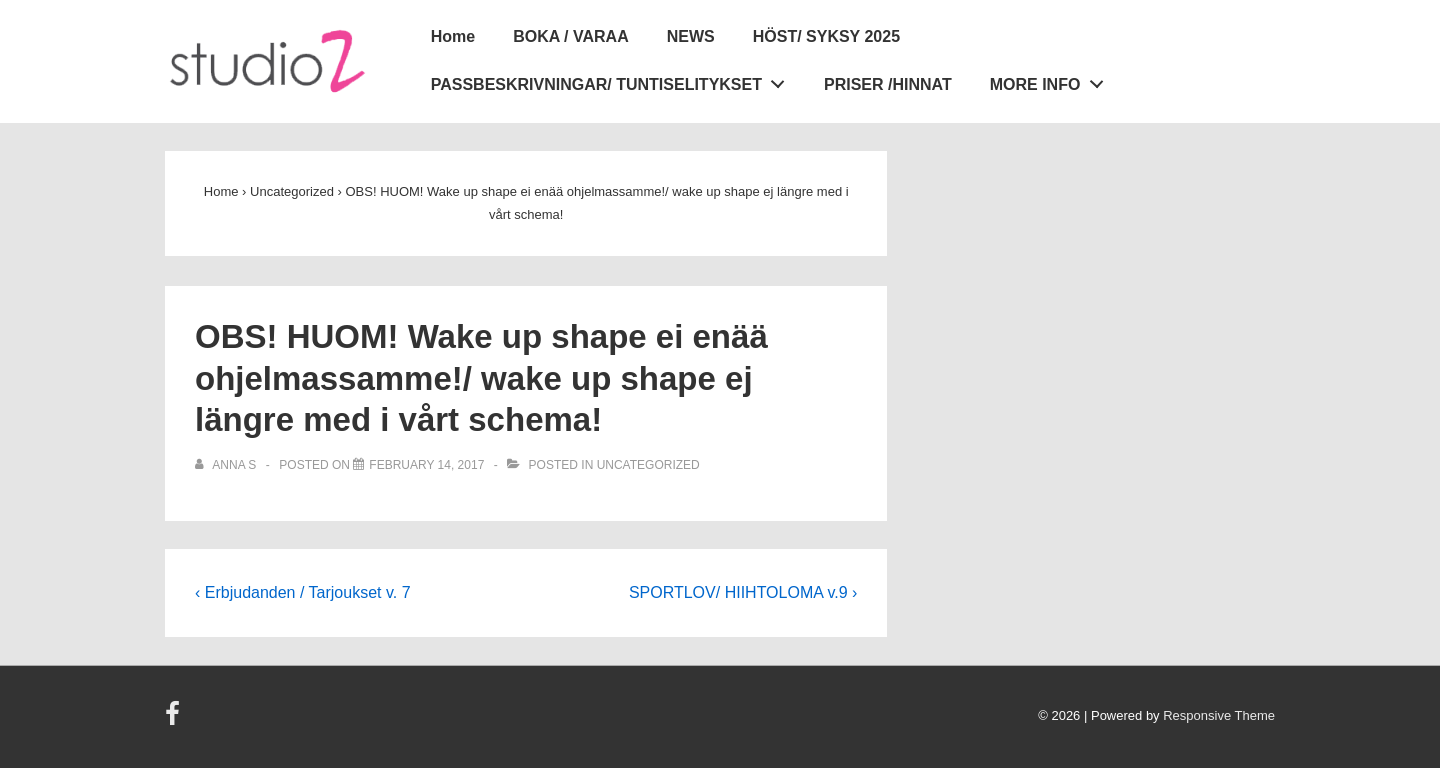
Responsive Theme (1219, 715)
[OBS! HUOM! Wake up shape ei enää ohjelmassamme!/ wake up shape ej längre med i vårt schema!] (426, 465)
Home (453, 36)
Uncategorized (648, 465)
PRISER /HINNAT (888, 84)
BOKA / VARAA (571, 36)
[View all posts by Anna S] (227, 465)
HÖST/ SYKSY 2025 (826, 36)
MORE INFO (1052, 81)
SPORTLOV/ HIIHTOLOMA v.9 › (743, 592)
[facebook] (175, 720)
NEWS (691, 36)
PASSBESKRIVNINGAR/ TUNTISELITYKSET (613, 81)
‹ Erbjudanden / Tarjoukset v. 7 (303, 592)
